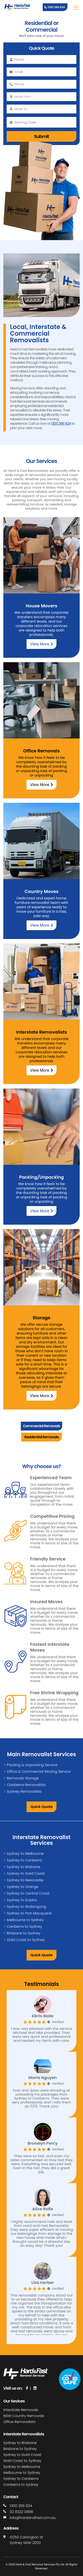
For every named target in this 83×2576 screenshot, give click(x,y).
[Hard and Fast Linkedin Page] (35, 2388)
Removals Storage (23, 1778)
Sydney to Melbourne (25, 1853)
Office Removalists (19, 2422)
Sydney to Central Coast (28, 1893)
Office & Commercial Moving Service (39, 1771)
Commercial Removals (41, 1426)
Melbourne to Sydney (25, 1919)
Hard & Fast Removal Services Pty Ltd (39, 2564)
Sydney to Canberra (24, 1860)
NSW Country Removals (23, 2416)
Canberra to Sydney (24, 1926)
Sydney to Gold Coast (26, 1873)
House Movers (41, 606)
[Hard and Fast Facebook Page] (27, 2388)
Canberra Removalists (26, 1784)
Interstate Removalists (41, 1032)
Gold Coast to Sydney (26, 1939)
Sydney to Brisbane (23, 1866)
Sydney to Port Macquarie (29, 1913)
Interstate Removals (20, 2410)
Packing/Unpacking (41, 1177)
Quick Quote (42, 1806)
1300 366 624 (56, 7)
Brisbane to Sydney (23, 1933)
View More (41, 644)
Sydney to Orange (22, 1886)
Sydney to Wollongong (26, 1906)
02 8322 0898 (21, 2511)
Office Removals (41, 751)
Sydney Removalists (24, 1791)
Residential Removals (41, 1437)
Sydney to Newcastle (25, 1880)
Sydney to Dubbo (22, 1900)
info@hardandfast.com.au (33, 2517)
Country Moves (41, 891)
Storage (41, 1318)
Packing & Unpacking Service (32, 1764)
